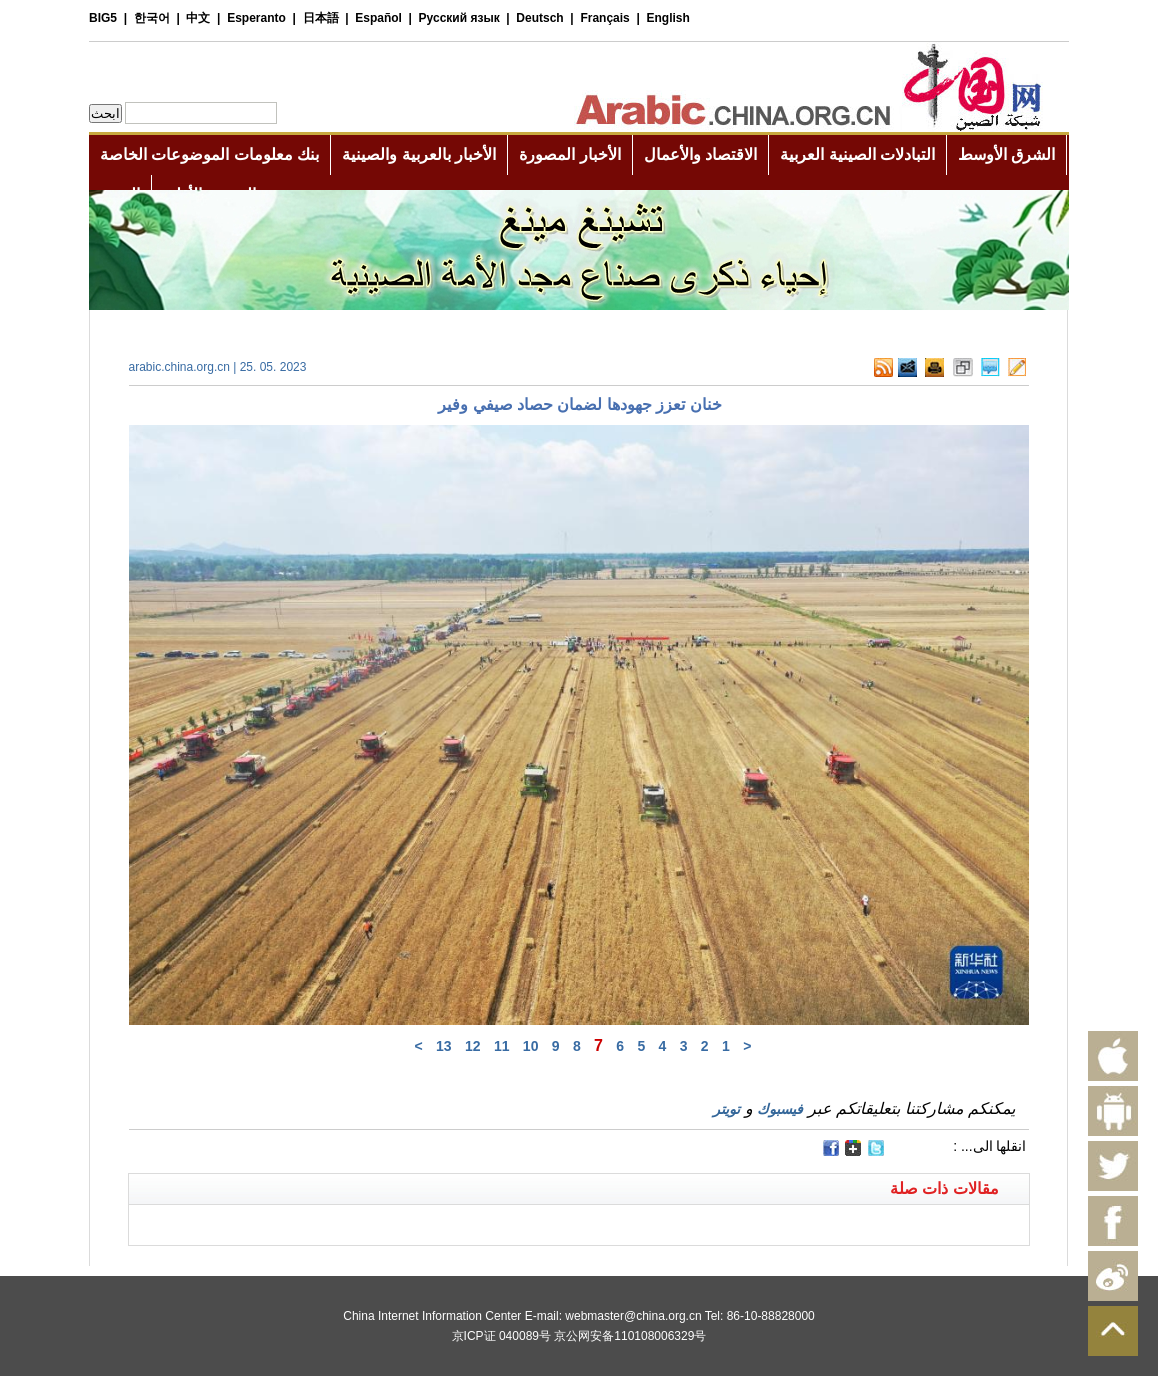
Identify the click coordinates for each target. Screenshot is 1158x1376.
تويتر (726, 1109)
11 (502, 1046)
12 (473, 1046)
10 (531, 1046)
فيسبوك (780, 1109)
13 (444, 1046)
